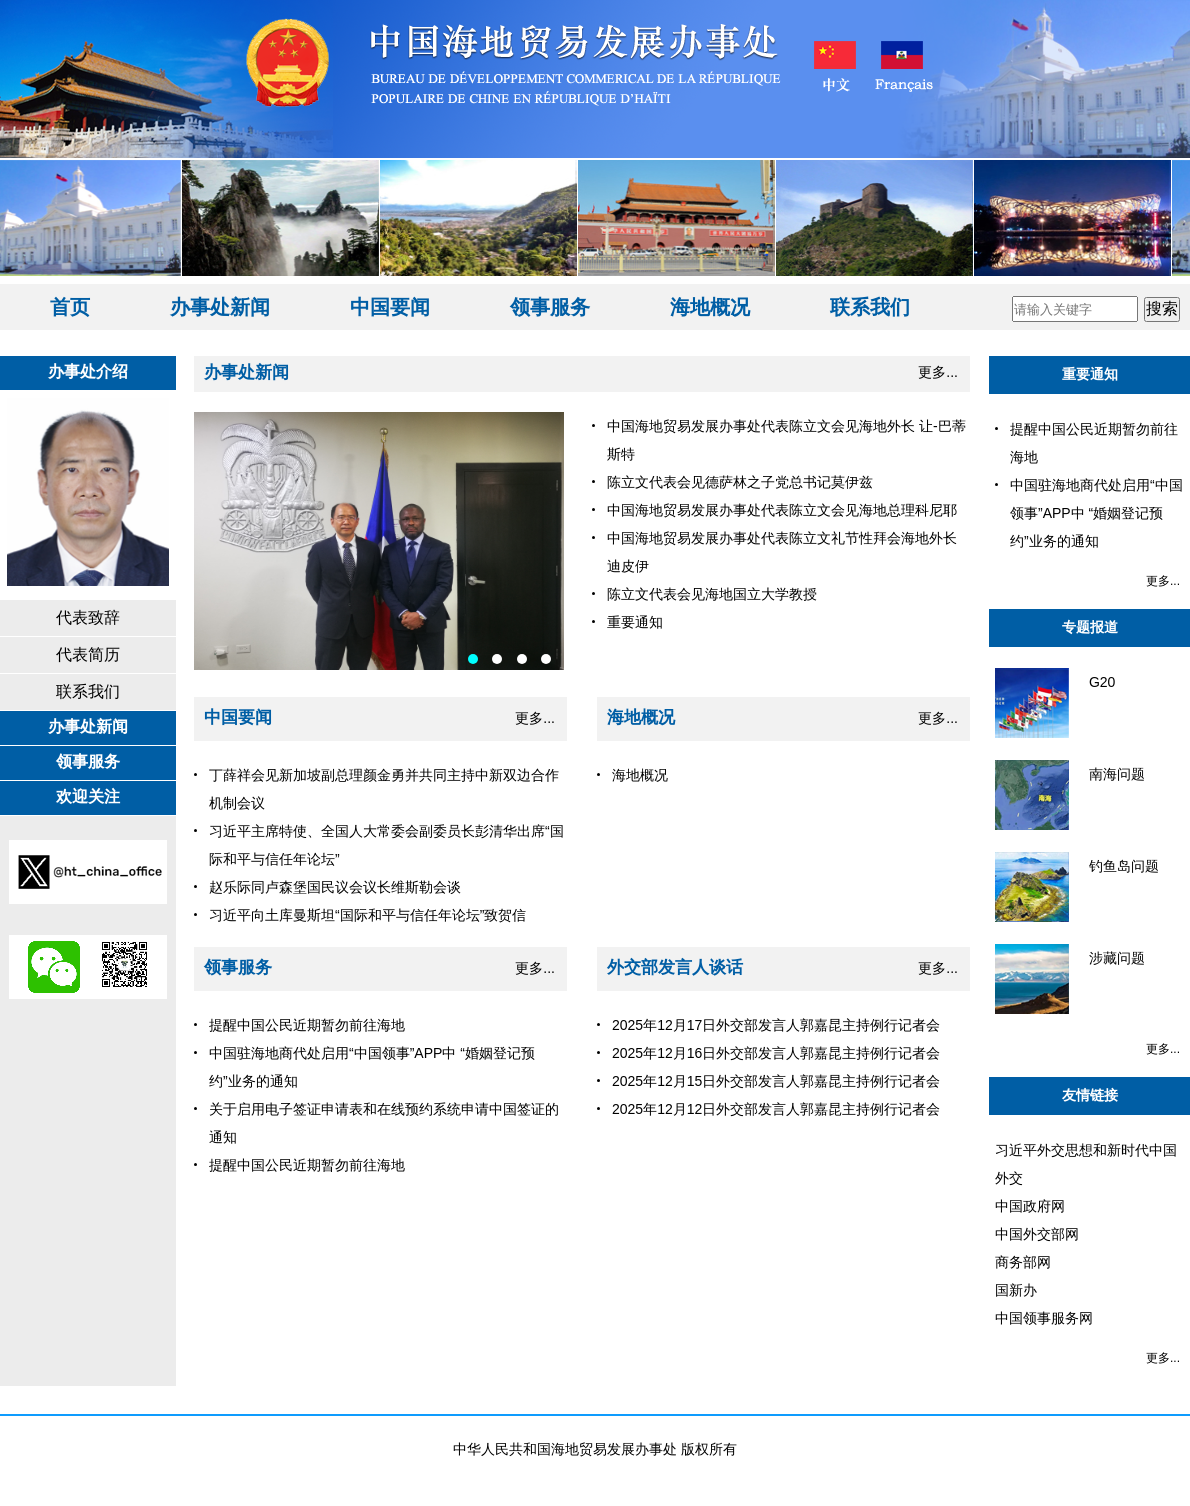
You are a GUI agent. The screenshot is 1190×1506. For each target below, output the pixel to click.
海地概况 (710, 307)
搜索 (1162, 308)
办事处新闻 (220, 307)
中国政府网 (1030, 1206)
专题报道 (1090, 627)
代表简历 (88, 654)
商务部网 (1023, 1262)
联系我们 (870, 307)
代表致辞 (88, 617)
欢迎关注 (88, 796)
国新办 (1016, 1290)
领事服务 (550, 307)
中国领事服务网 (1044, 1318)
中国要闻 (390, 307)
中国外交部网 (1037, 1234)
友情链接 (1090, 1095)
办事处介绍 (88, 371)
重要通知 (1090, 374)
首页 (70, 307)
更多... (938, 372)
